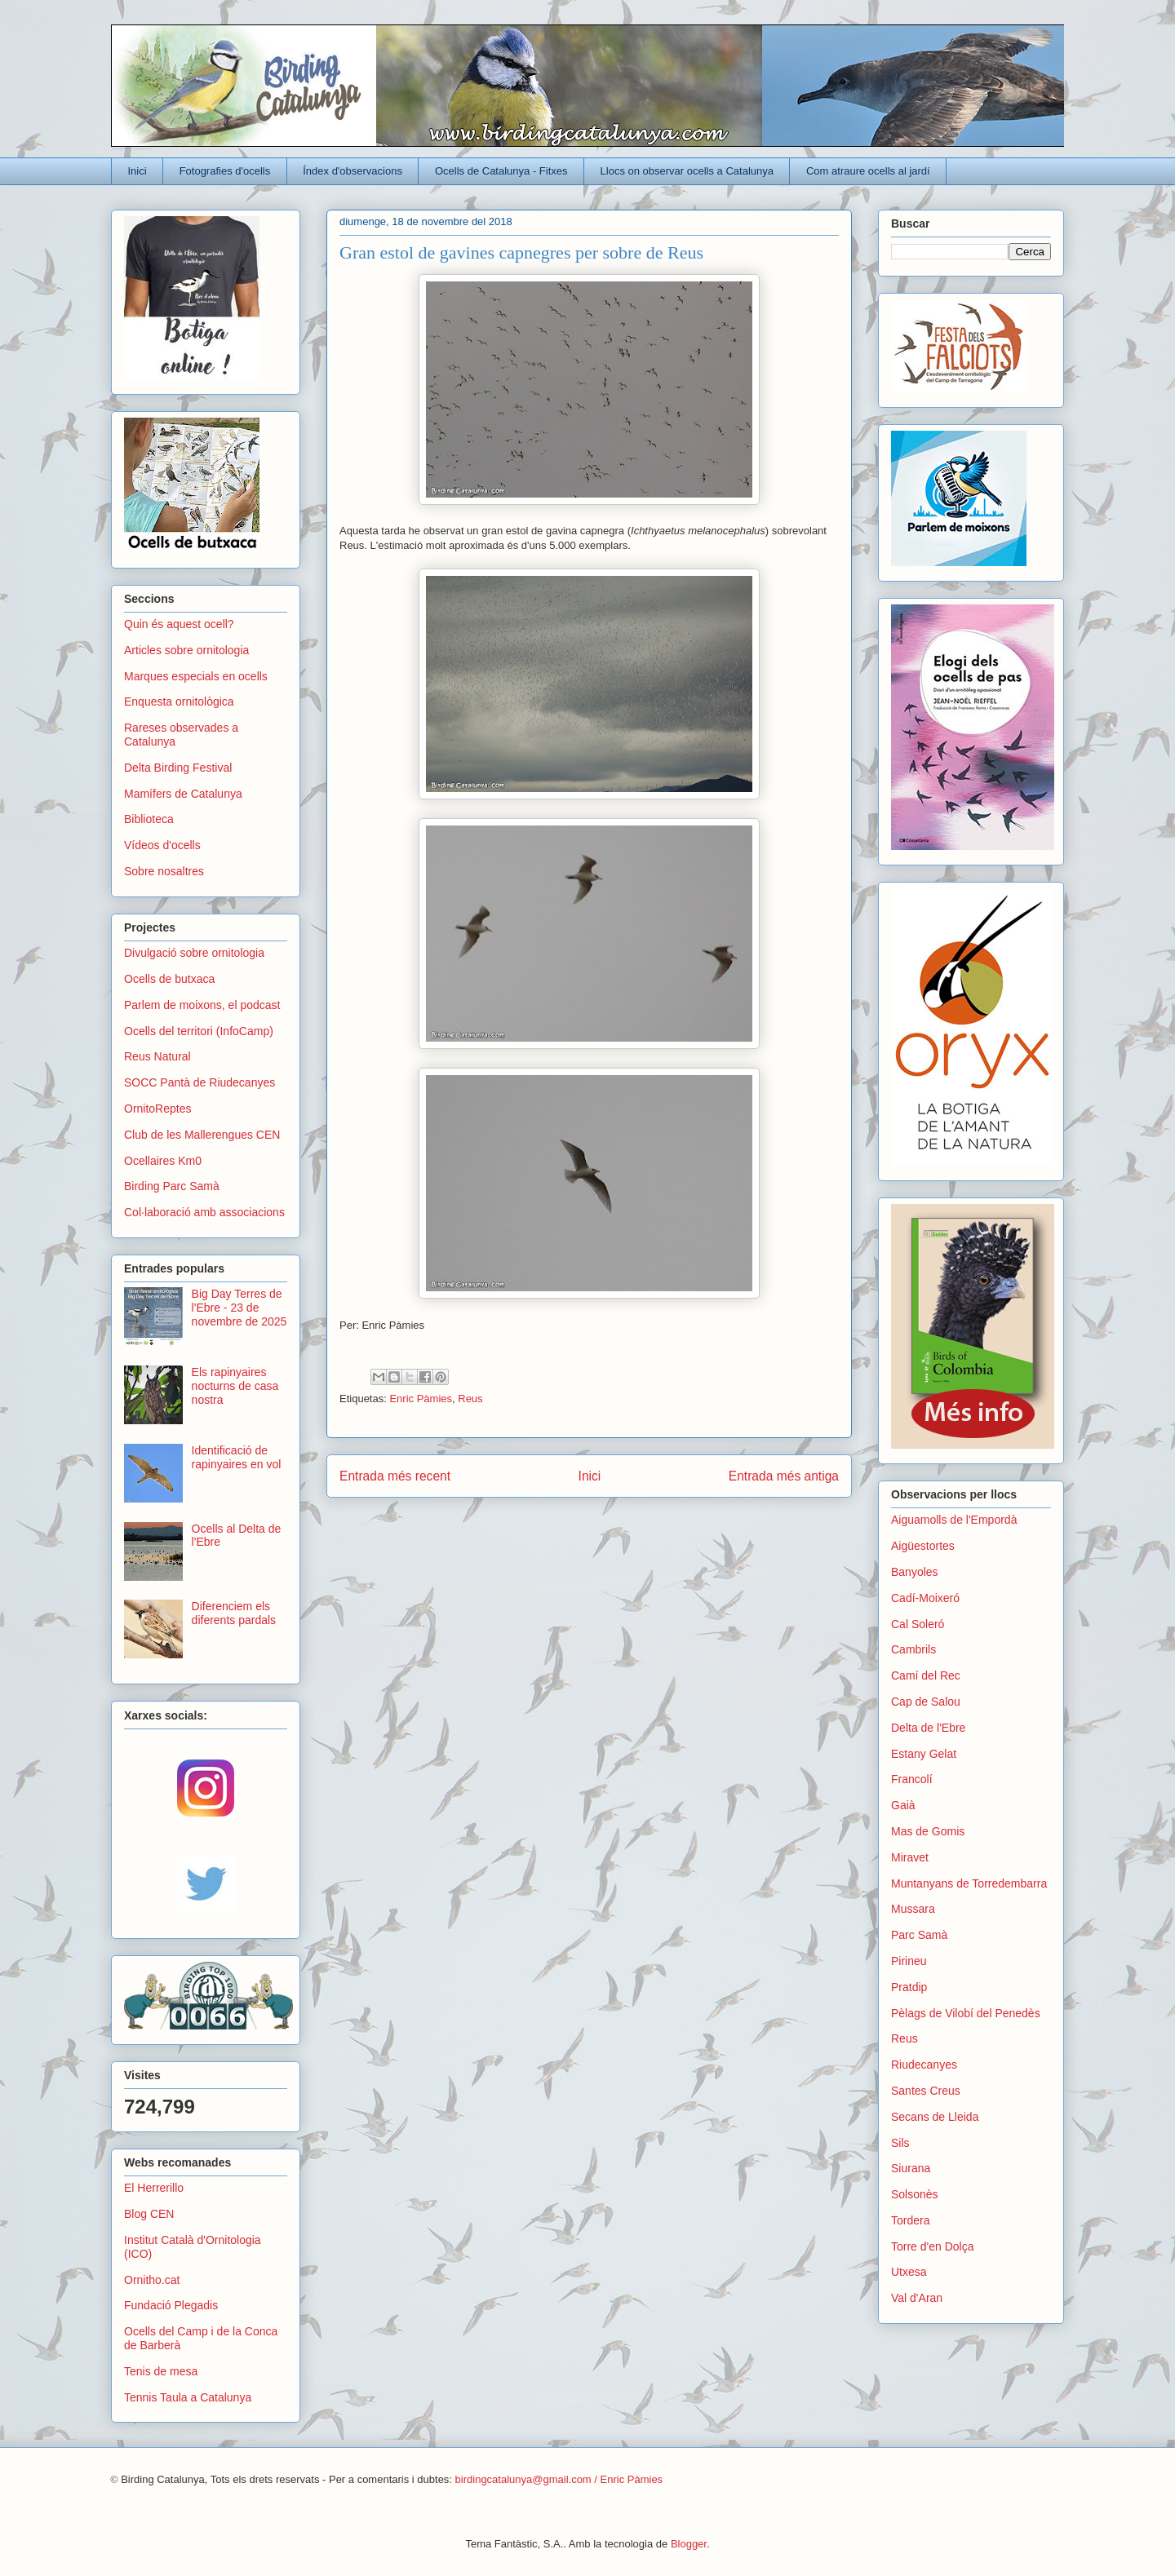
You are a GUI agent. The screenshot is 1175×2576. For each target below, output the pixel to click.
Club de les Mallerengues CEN (202, 1134)
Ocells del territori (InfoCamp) (198, 1031)
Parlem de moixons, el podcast (202, 1004)
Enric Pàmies (420, 1398)
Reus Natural (157, 1056)
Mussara (913, 1908)
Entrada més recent (394, 1476)
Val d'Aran (916, 2297)
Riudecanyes (924, 2064)
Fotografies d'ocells (225, 171)
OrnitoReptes (157, 1108)
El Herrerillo (154, 2187)
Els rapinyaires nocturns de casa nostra (235, 1385)
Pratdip (909, 1987)
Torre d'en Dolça (932, 2246)
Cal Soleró (917, 1624)
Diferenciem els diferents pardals (234, 1613)
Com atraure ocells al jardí (868, 171)
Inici (137, 171)
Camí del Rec (925, 1675)
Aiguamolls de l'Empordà (954, 1519)
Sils (900, 2142)
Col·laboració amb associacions (204, 1212)
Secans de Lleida (934, 2116)
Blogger (689, 2544)
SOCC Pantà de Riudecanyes (199, 1082)
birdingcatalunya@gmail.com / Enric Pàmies (559, 2479)
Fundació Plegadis (171, 2305)
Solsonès (914, 2194)
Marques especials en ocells (196, 676)
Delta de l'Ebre (928, 1727)
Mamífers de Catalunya (183, 793)
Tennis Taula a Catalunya (187, 2397)
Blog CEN (149, 2213)
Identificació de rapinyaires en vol (237, 1457)
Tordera (910, 2220)
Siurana (910, 2168)
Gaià (903, 1805)
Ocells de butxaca (169, 978)
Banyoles (914, 1571)
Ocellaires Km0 (163, 1160)
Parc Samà (919, 1934)
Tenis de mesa (160, 2371)
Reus (470, 1398)
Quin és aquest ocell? (179, 624)
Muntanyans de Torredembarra (969, 1883)
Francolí (912, 1779)
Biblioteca (149, 818)
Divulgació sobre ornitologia (194, 952)
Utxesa (909, 2271)
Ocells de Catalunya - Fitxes (501, 171)
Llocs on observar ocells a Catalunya (687, 171)
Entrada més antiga (784, 1476)
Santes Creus (925, 2090)
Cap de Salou (925, 1701)
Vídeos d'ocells (162, 845)
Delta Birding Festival (178, 767)
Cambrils (913, 1649)
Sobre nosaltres (164, 871)
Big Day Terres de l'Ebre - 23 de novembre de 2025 (239, 1307)
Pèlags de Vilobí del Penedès (965, 2013)
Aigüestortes (923, 1545)
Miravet (910, 1857)
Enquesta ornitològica (179, 701)
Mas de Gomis (927, 1831)
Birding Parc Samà (171, 1186)
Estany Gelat (923, 1753)
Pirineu (909, 1960)
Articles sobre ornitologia (186, 650)
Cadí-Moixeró (925, 1597)
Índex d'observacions (352, 171)
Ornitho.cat (152, 2279)
